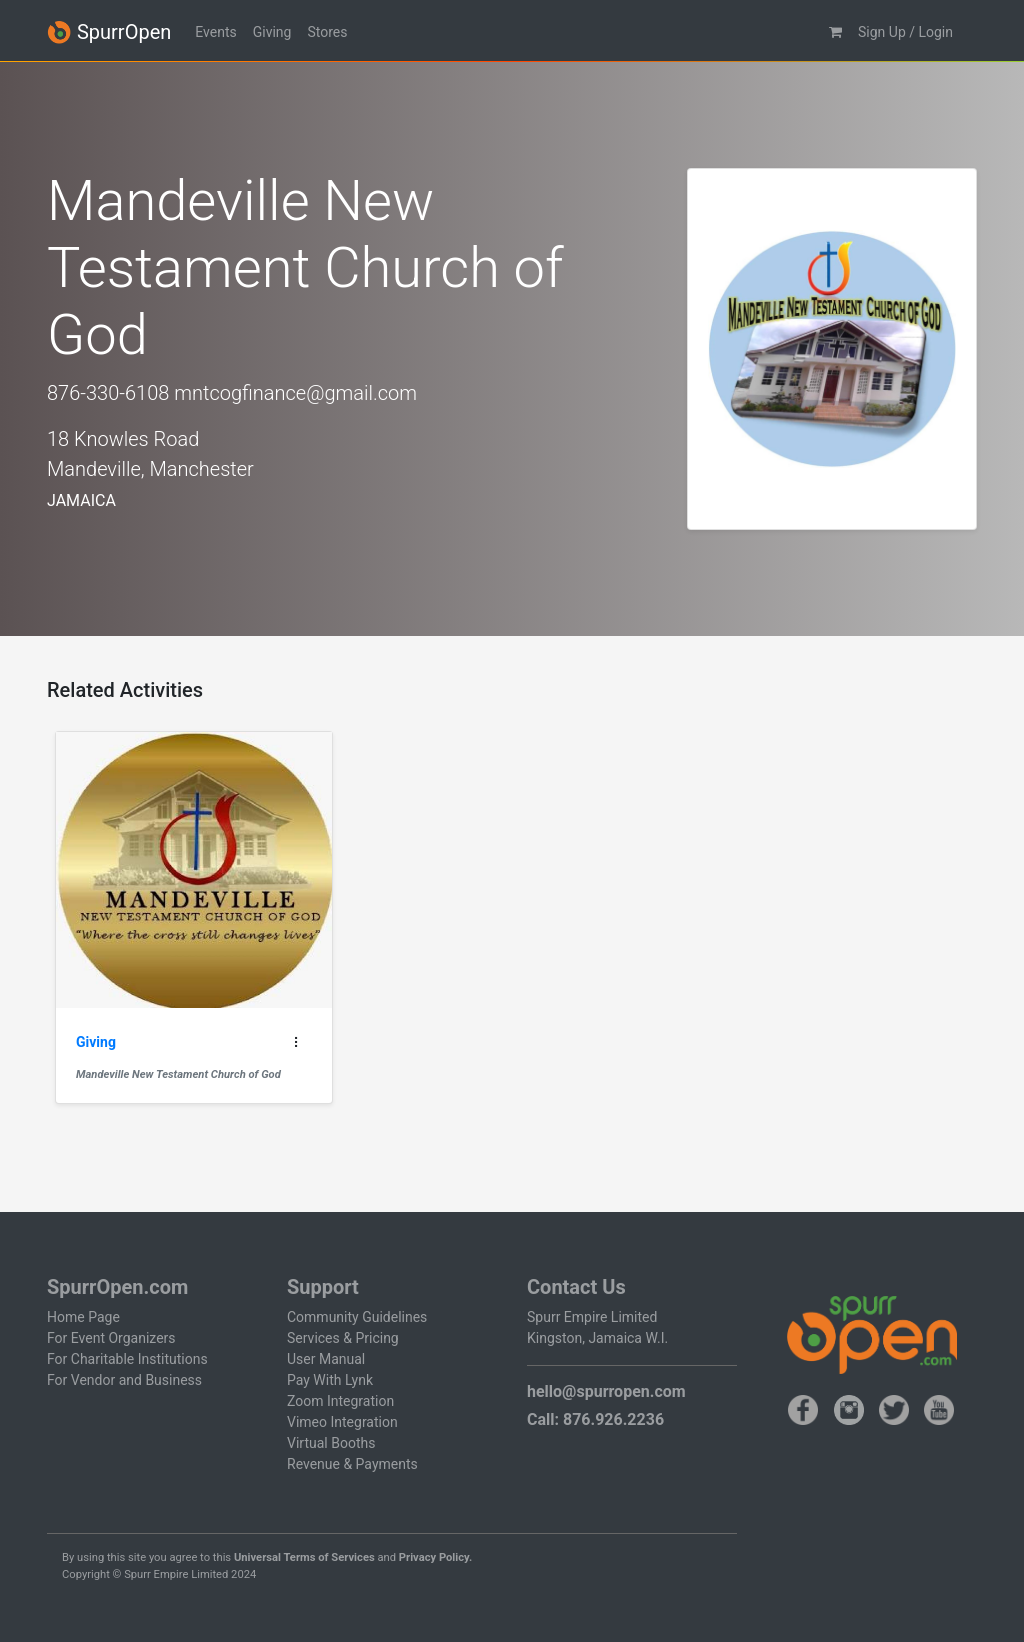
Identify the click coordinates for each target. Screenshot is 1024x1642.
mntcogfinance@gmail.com (295, 393)
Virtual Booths (331, 1443)
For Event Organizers (111, 1338)
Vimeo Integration (342, 1422)
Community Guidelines (357, 1317)
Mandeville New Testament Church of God (178, 1074)
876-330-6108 (108, 393)
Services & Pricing (343, 1338)
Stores (327, 32)
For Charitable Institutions (127, 1359)
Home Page (83, 1317)
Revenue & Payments (352, 1464)
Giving (272, 32)
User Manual (326, 1359)
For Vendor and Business (124, 1380)
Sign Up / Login (905, 32)
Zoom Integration (340, 1401)
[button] (835, 32)
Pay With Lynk (330, 1380)
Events (215, 32)
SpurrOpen (109, 32)
